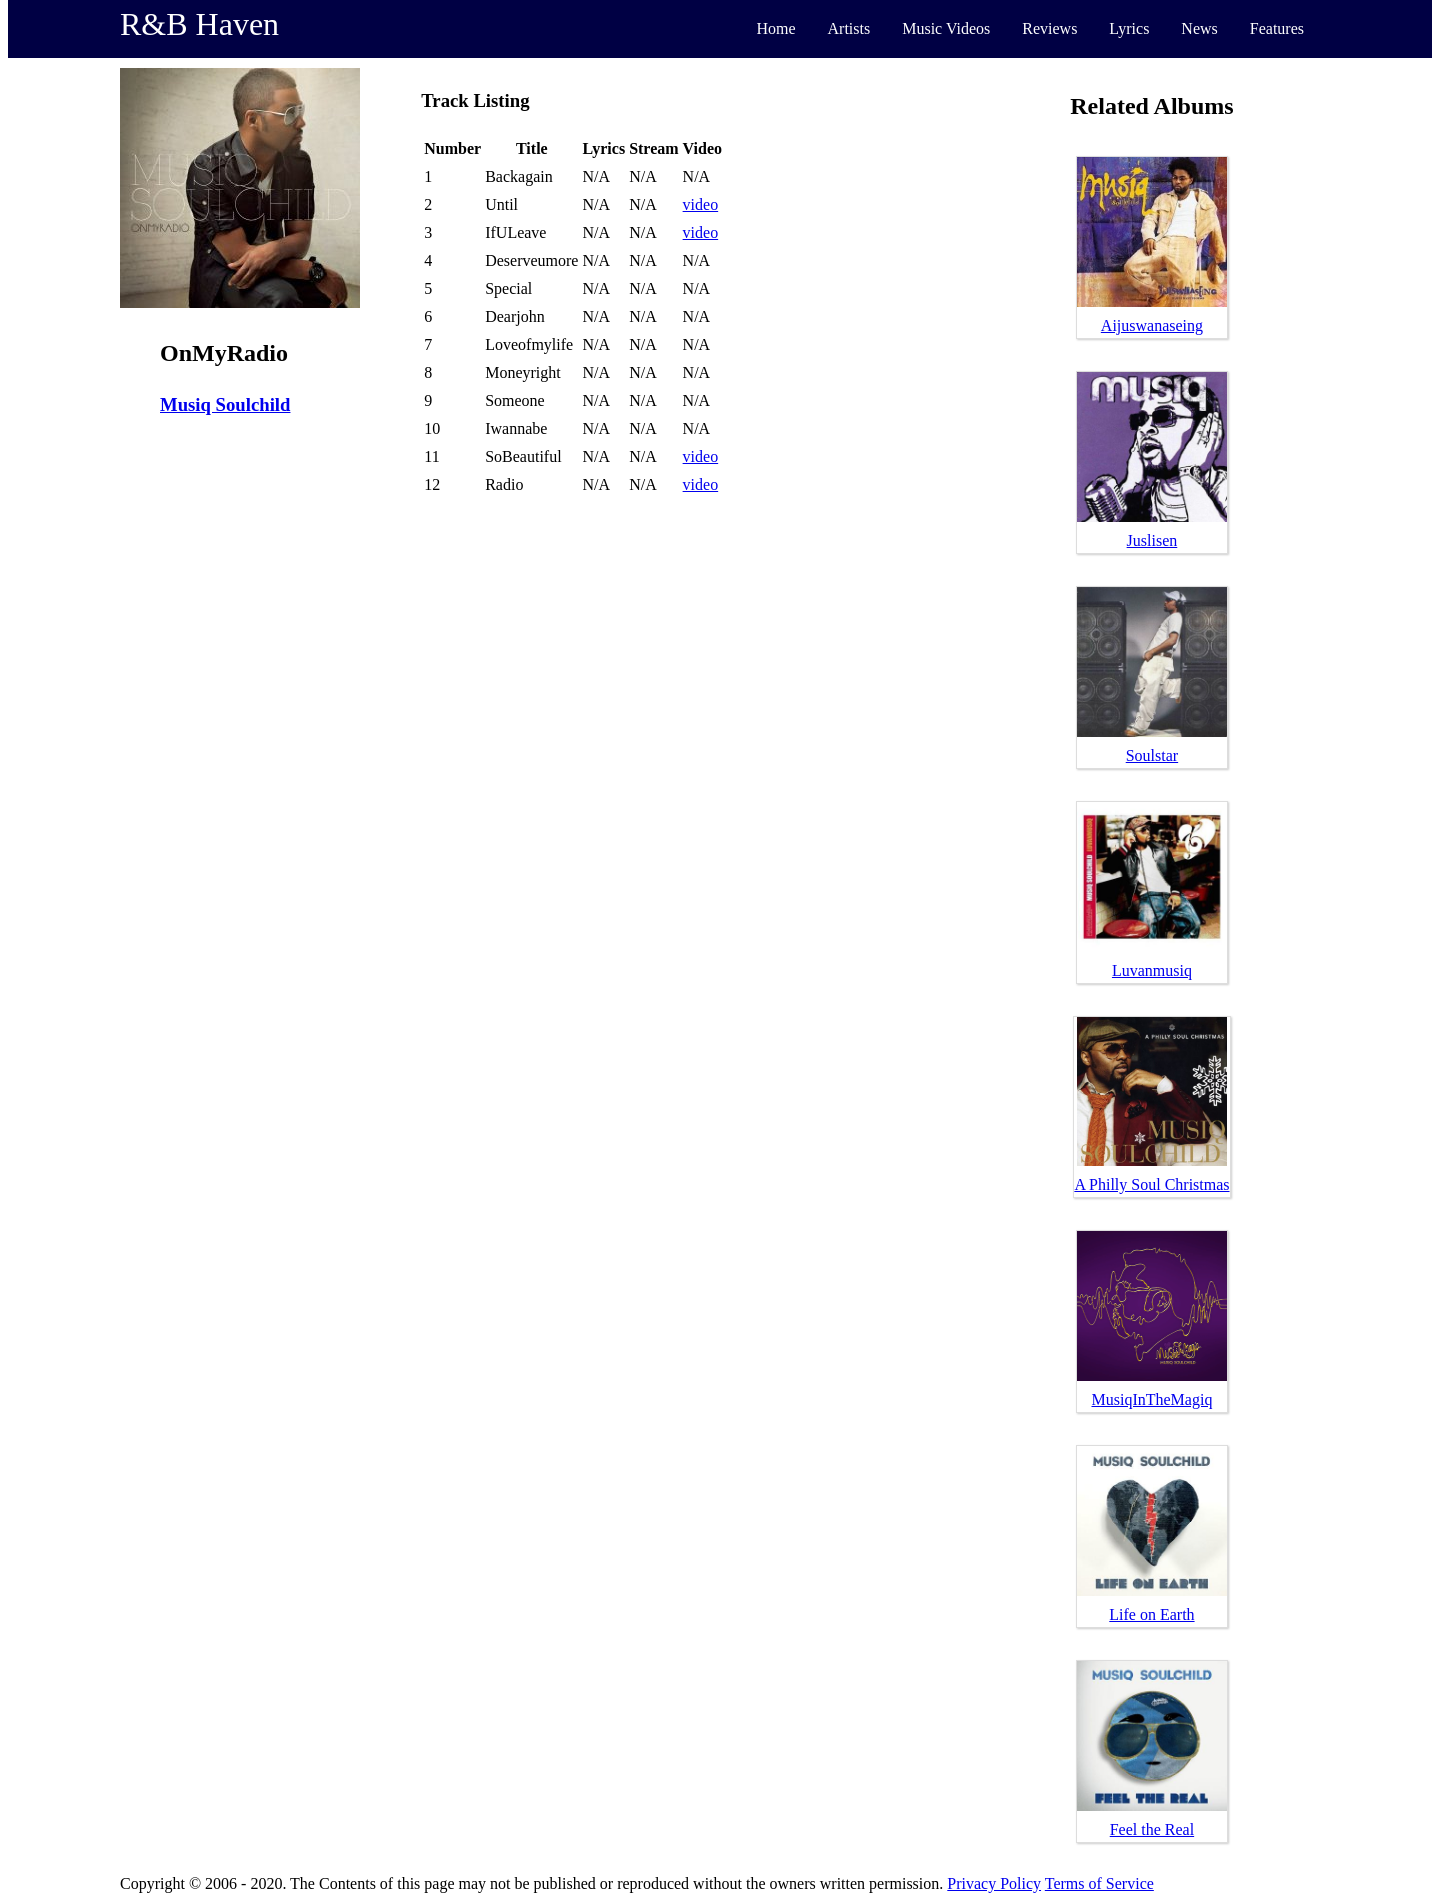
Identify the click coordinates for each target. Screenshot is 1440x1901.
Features (1277, 28)
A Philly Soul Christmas (1151, 1184)
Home (775, 28)
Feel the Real (1152, 1829)
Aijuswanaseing (1152, 325)
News (1199, 28)
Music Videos (946, 28)
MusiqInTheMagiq (1152, 1399)
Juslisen (1152, 540)
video (701, 204)
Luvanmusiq (1152, 970)
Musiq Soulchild (225, 404)
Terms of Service (1099, 1883)
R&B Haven (199, 24)
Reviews (1049, 28)
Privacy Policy (994, 1883)
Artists (849, 28)
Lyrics (1129, 28)
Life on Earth (1151, 1614)
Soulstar (1152, 755)
